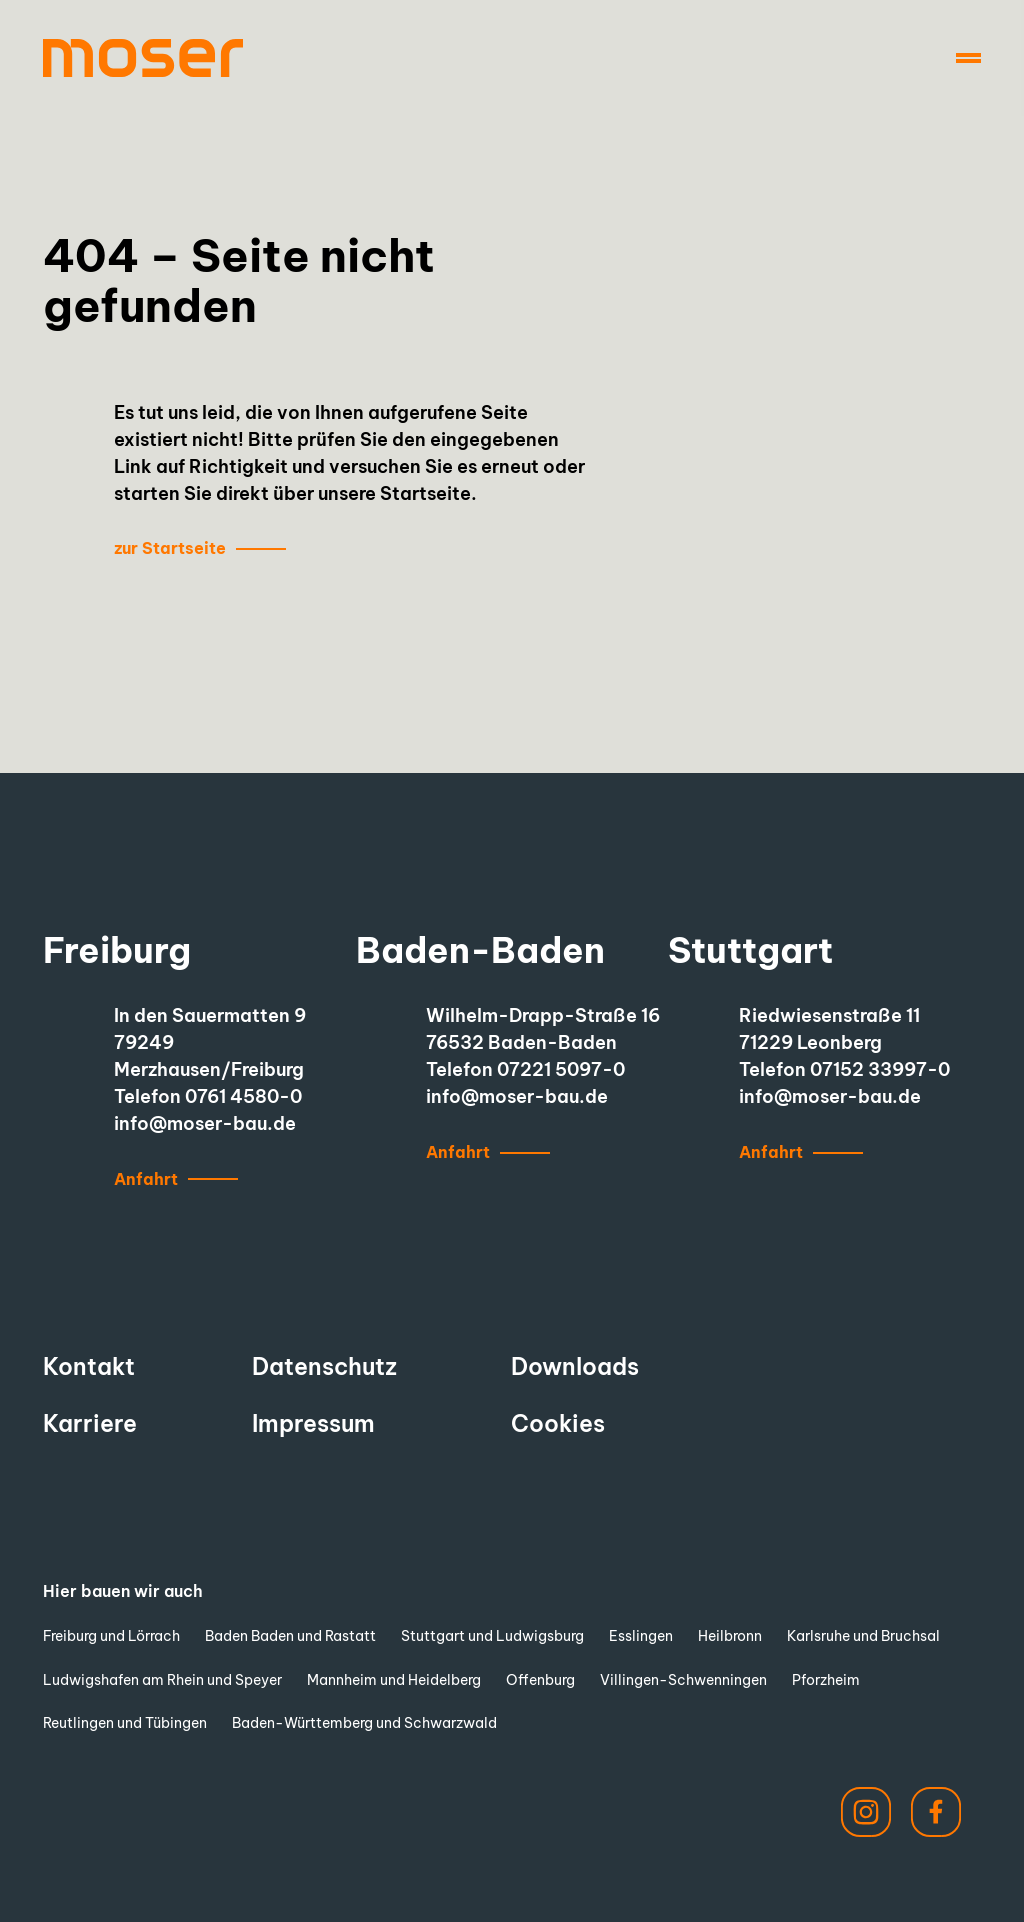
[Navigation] (968, 58)
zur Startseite (170, 548)
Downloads (575, 1366)
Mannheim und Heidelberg (394, 1680)
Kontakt (89, 1366)
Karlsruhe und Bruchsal (863, 1636)
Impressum (313, 1423)
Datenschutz (324, 1366)
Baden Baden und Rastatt (290, 1636)
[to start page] (143, 58)
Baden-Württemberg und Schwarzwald (364, 1723)
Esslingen (641, 1636)
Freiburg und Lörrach (111, 1636)
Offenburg (540, 1680)
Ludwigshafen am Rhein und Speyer (162, 1680)
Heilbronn (730, 1636)
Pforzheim (826, 1680)
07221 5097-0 (561, 1069)
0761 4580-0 (243, 1096)
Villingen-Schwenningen (683, 1680)
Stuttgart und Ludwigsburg (492, 1636)
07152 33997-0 (880, 1069)
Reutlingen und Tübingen (125, 1723)
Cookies (558, 1423)
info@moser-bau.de (205, 1123)
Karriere (90, 1423)
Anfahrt (146, 1179)
